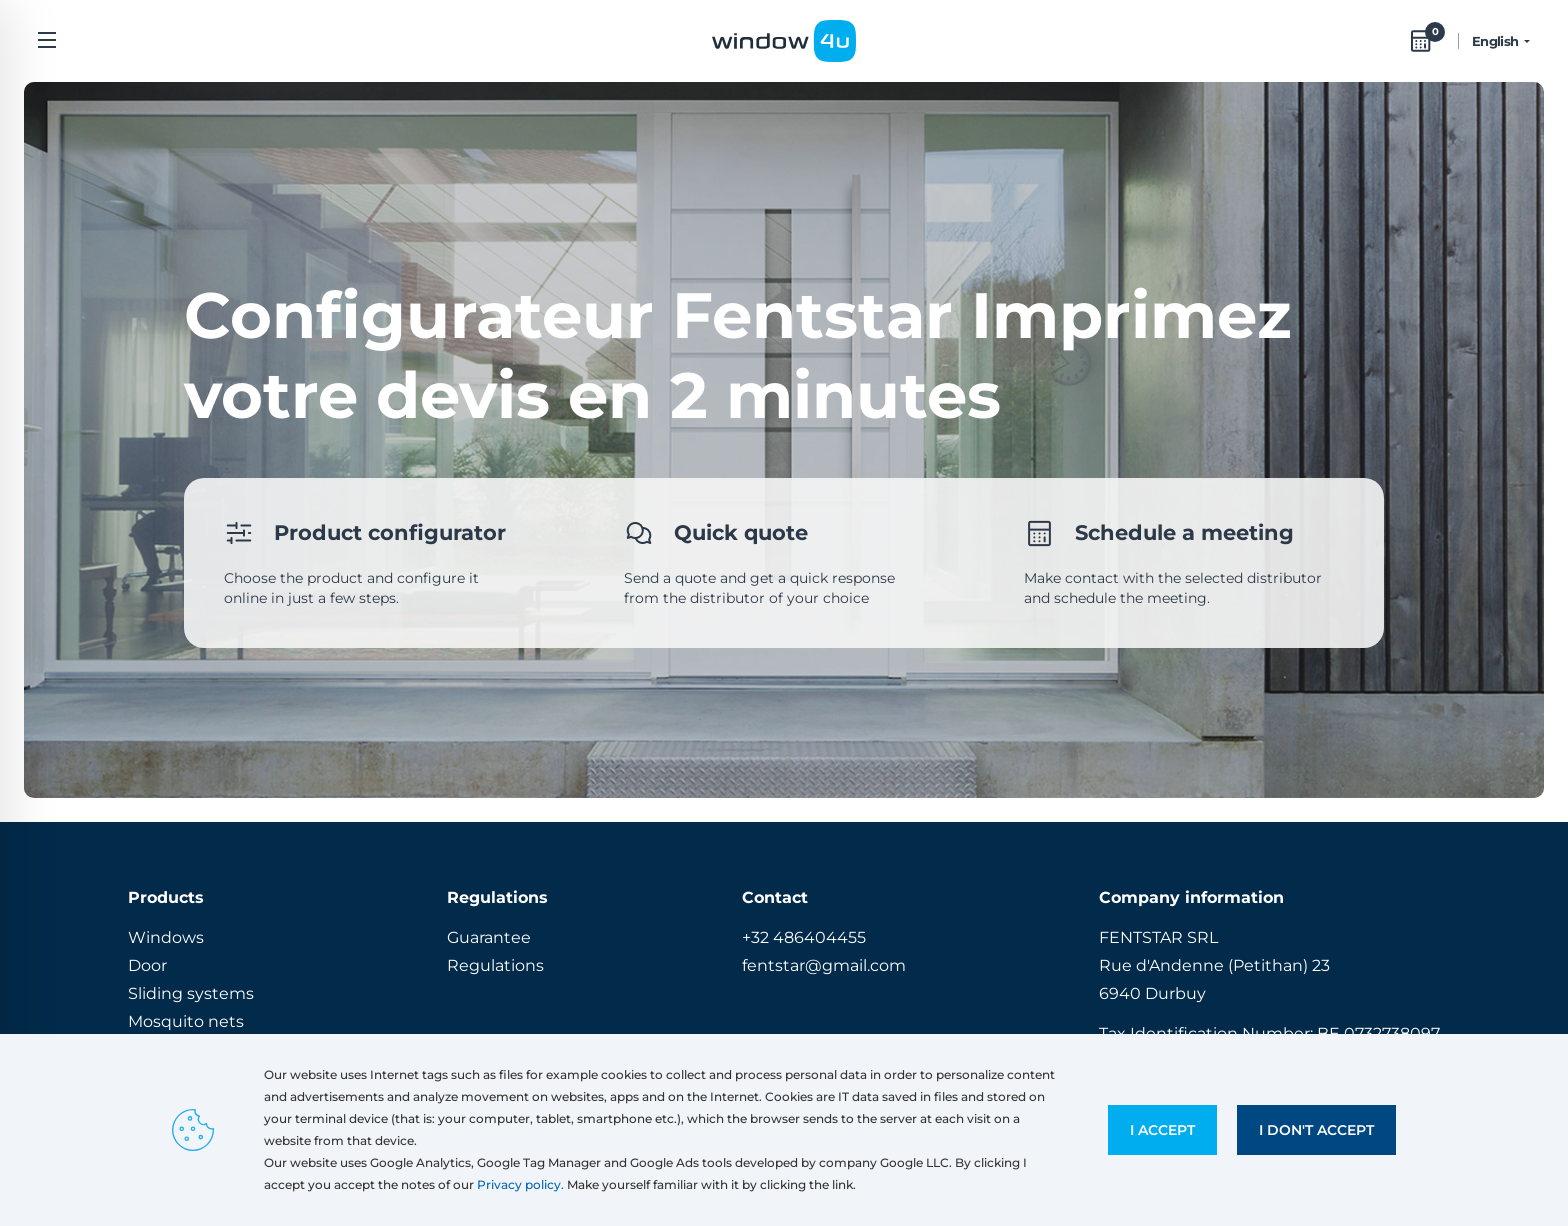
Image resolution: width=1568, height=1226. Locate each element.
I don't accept (1316, 1130)
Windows (166, 937)
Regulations (495, 965)
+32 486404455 (804, 937)
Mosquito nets (186, 1021)
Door (147, 965)
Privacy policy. (520, 1184)
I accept (1162, 1130)
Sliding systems (191, 993)
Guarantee (489, 937)
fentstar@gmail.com (824, 965)
